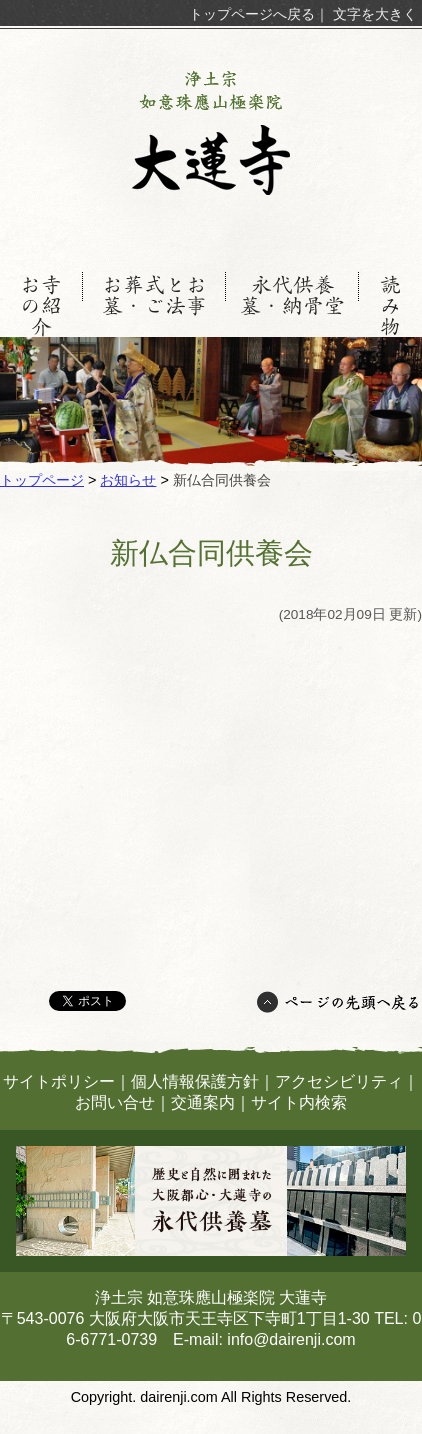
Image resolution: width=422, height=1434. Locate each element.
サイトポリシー (59, 1081)
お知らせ (128, 480)
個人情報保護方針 (195, 1081)
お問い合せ (115, 1102)
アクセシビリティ (339, 1081)
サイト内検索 (299, 1102)
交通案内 (203, 1102)
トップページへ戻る (252, 14)
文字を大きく (375, 14)
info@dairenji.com (291, 1339)
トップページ (42, 480)
